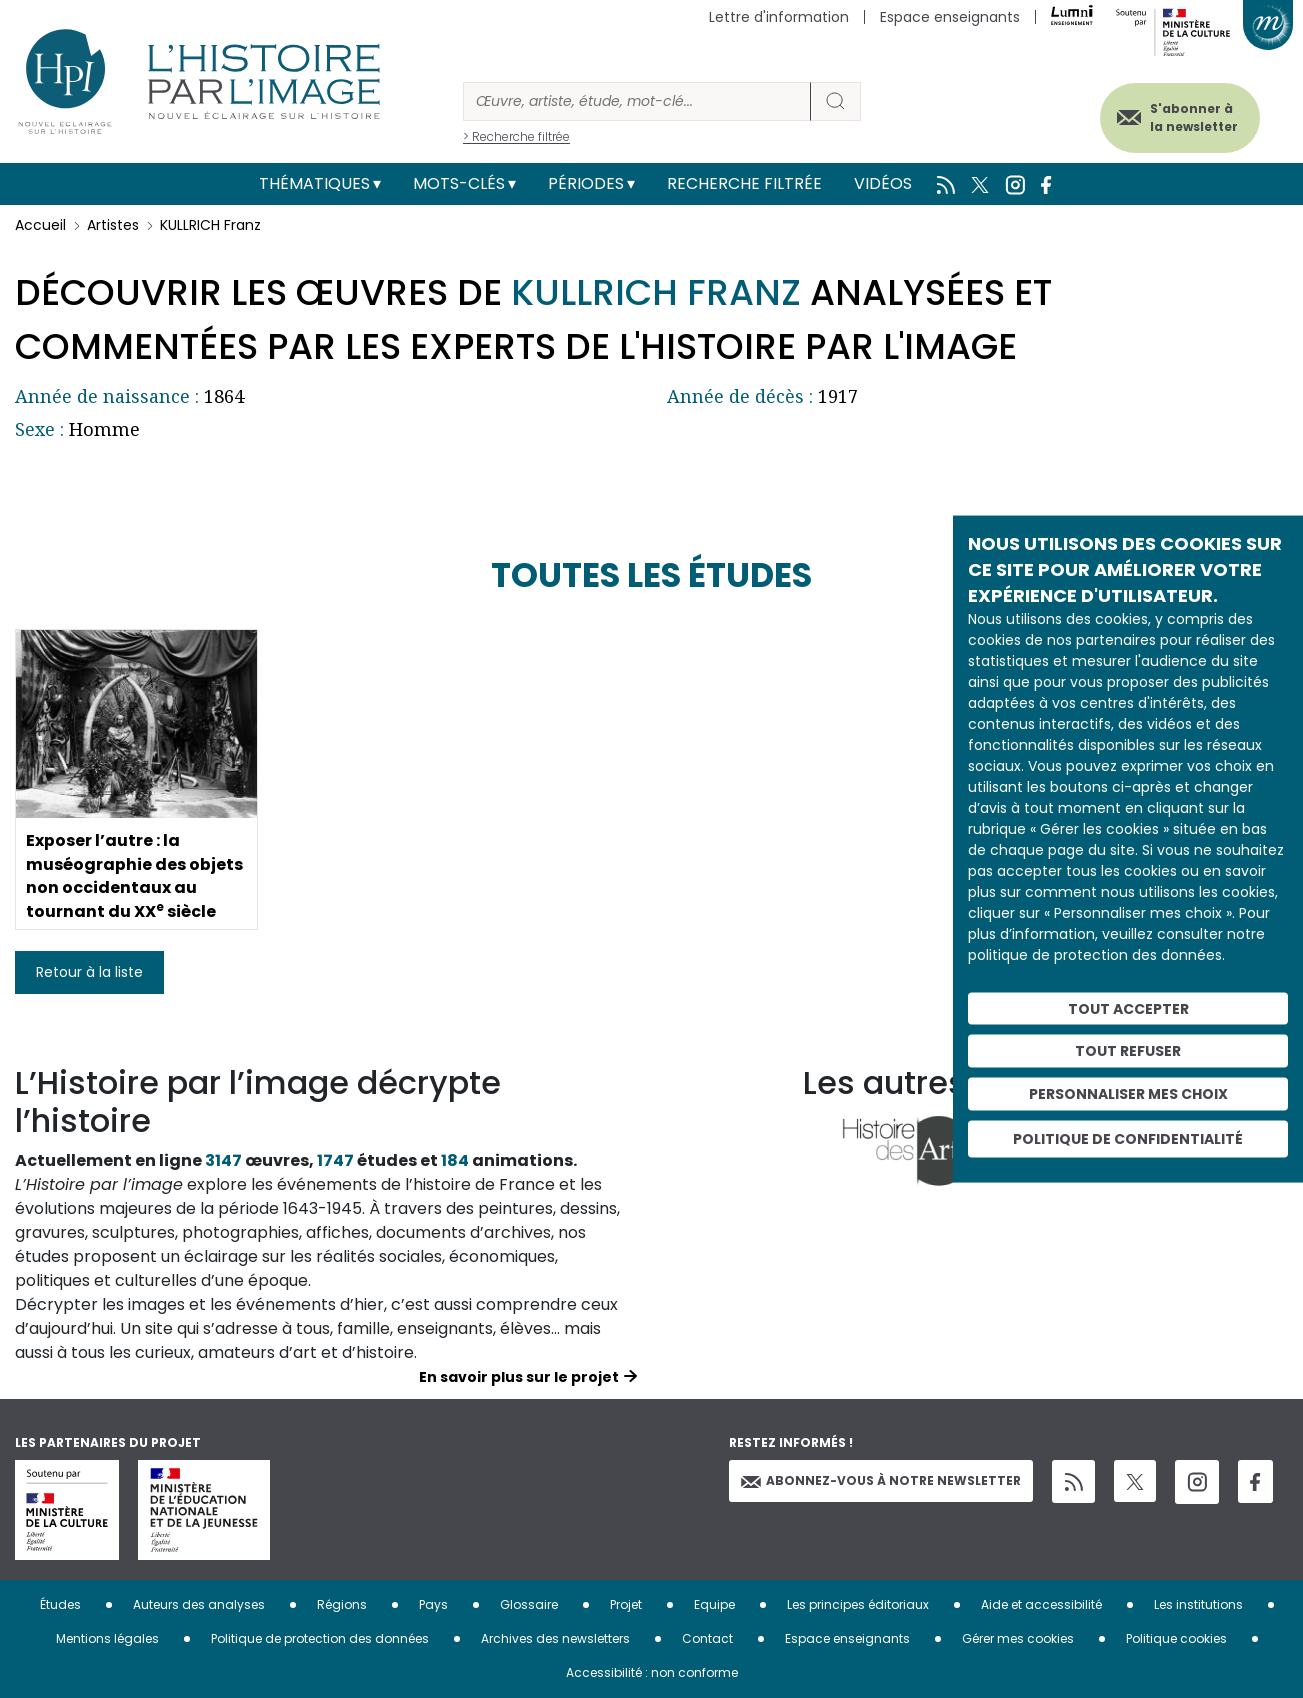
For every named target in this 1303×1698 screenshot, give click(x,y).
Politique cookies (1176, 1638)
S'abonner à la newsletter (1192, 117)
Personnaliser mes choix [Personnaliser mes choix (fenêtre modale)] (1128, 1094)
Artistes (113, 225)
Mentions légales (107, 1638)
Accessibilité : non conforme (652, 1672)
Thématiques (314, 183)
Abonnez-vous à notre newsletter (881, 1480)
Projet (626, 1604)
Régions (342, 1604)
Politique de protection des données (320, 1638)
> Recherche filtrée (516, 136)
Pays (433, 1604)
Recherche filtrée (744, 183)
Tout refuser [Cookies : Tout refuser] (1128, 1051)
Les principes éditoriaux (858, 1604)
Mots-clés (459, 183)
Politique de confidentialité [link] (1128, 1138)
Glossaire (529, 1604)
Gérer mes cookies (1018, 1638)
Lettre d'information (779, 17)
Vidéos (883, 183)
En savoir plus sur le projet (519, 1377)
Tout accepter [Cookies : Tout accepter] (1128, 1008)
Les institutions (1198, 1604)
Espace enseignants (950, 17)
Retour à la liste (89, 972)
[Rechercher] (637, 101)
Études (60, 1604)
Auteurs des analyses (199, 1604)
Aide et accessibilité (1041, 1604)
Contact (707, 1638)
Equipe (714, 1604)
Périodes (586, 183)
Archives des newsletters (555, 1638)
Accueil (40, 225)
